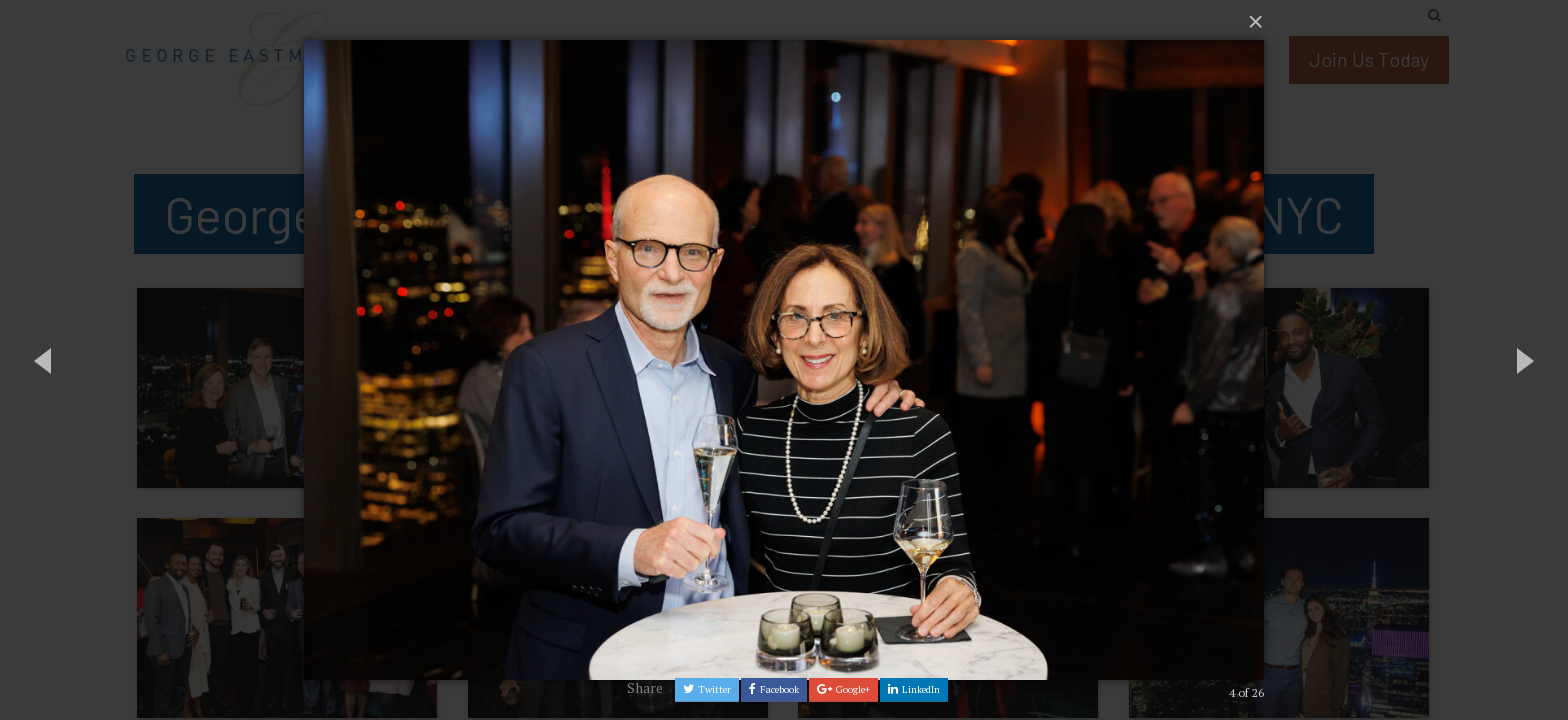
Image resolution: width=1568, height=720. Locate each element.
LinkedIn (914, 689)
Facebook (774, 689)
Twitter (707, 689)
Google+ (843, 689)
